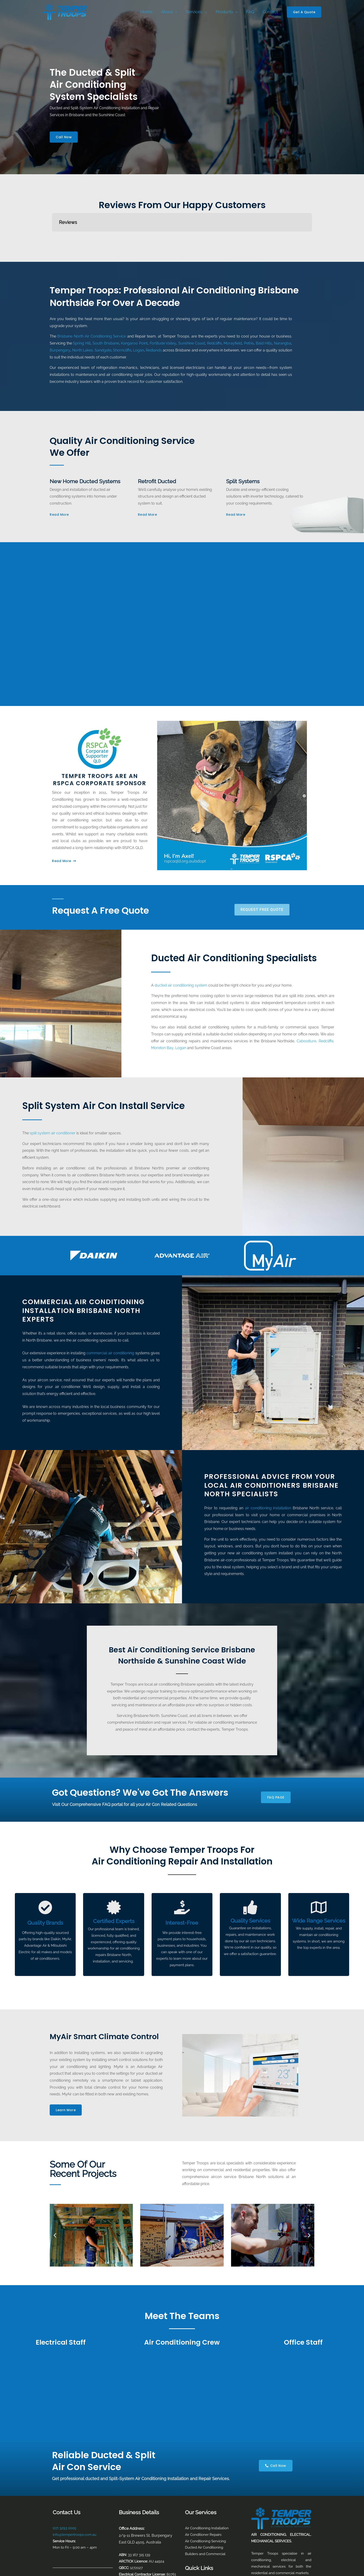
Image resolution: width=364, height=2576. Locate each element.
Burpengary (60, 350)
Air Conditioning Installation (207, 2528)
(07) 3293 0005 (64, 2528)
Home (147, 11)
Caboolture (306, 1041)
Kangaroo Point (134, 343)
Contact (270, 11)
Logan (138, 350)
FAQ (250, 11)
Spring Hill (82, 343)
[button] (52, 236)
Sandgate (102, 350)
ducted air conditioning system (181, 985)
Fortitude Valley (163, 343)
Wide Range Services (318, 1920)
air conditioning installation (268, 1508)
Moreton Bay (162, 1048)
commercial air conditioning (110, 1353)
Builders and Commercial (205, 2554)
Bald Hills (264, 343)
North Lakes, (83, 350)
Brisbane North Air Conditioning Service (91, 336)
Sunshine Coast (191, 343)
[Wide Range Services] (319, 1907)
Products (224, 11)
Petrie (249, 343)
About (167, 11)
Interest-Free (182, 1923)
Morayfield (233, 343)
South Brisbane (106, 343)
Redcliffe (214, 343)
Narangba (282, 343)
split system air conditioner (52, 1133)
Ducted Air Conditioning (204, 2547)
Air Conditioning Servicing (205, 2541)
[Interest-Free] (182, 1907)
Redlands (154, 350)
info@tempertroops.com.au (74, 2535)
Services (194, 11)
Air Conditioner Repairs (203, 2535)
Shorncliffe (122, 350)
